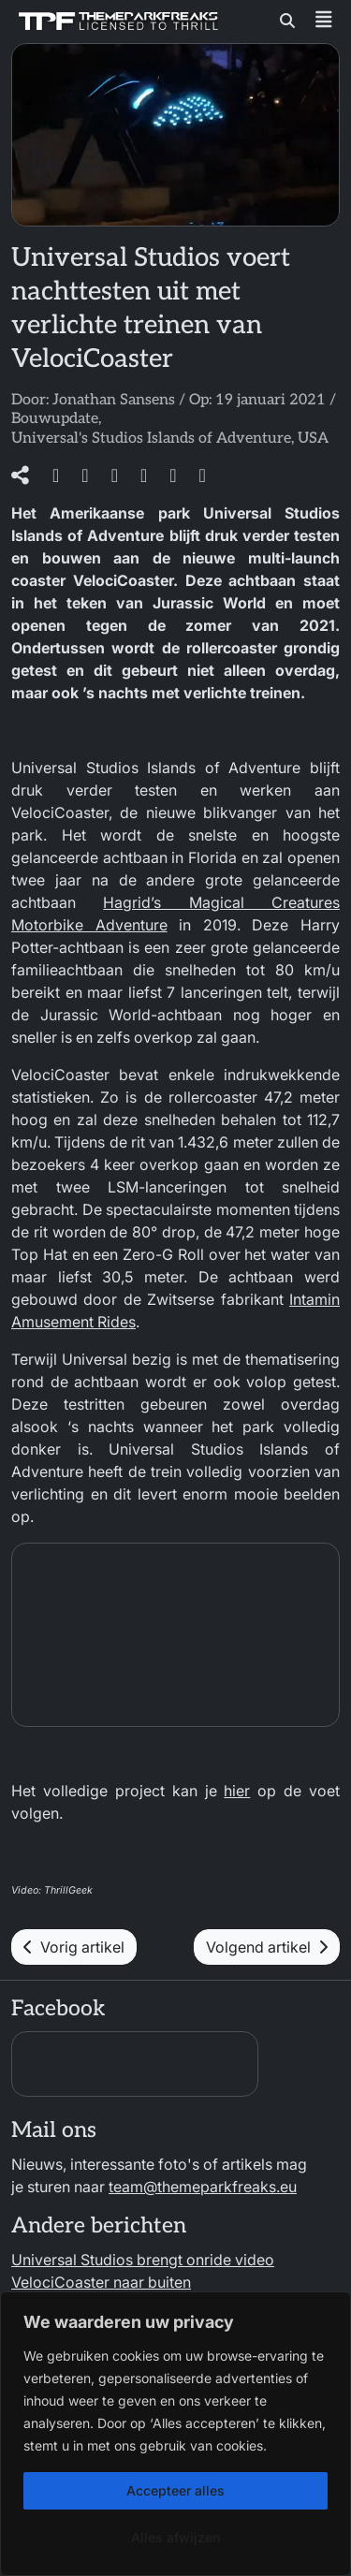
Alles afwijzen (175, 2537)
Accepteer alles (175, 2490)
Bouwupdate (54, 419)
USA (313, 438)
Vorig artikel (73, 1947)
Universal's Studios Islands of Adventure (151, 438)
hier (237, 1790)
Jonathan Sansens (113, 400)
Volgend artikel (267, 1947)
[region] (175, 2433)
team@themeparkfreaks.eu (203, 2186)
